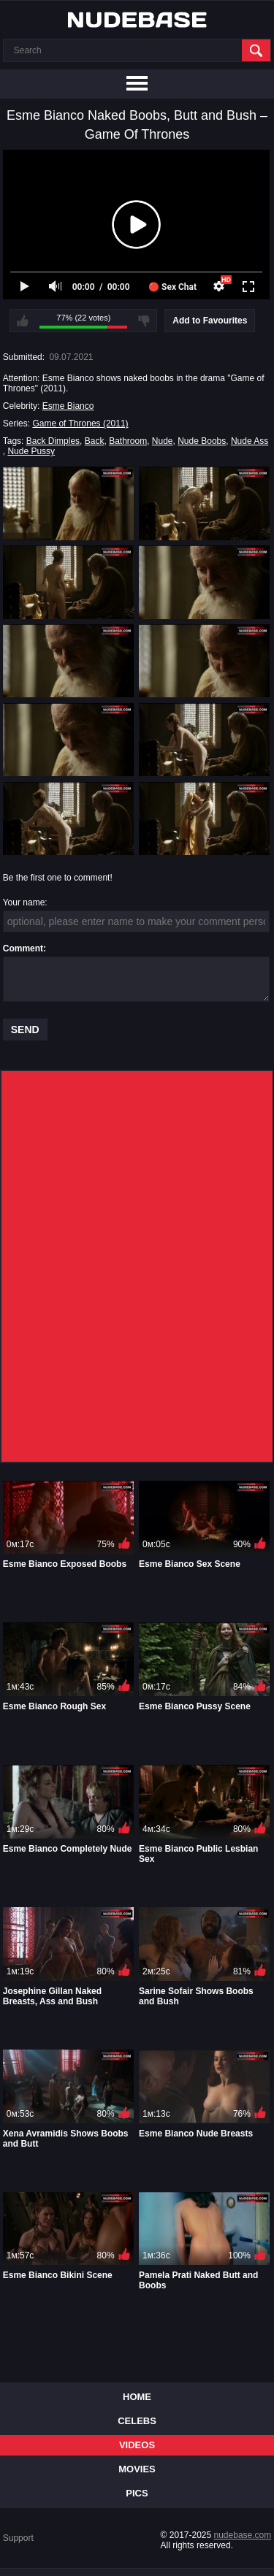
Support (18, 2538)
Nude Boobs (202, 441)
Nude (162, 441)
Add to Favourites (209, 320)
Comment (23, 948)
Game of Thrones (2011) (80, 423)
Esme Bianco (68, 406)
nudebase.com (243, 2535)
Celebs (137, 2420)
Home (137, 2396)
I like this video (22, 320)
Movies (137, 2469)
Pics (137, 2493)
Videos (137, 2444)
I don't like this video (144, 320)
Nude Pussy (31, 451)
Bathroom (128, 441)
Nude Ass (249, 441)
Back (94, 441)
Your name (24, 902)
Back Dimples (53, 441)
